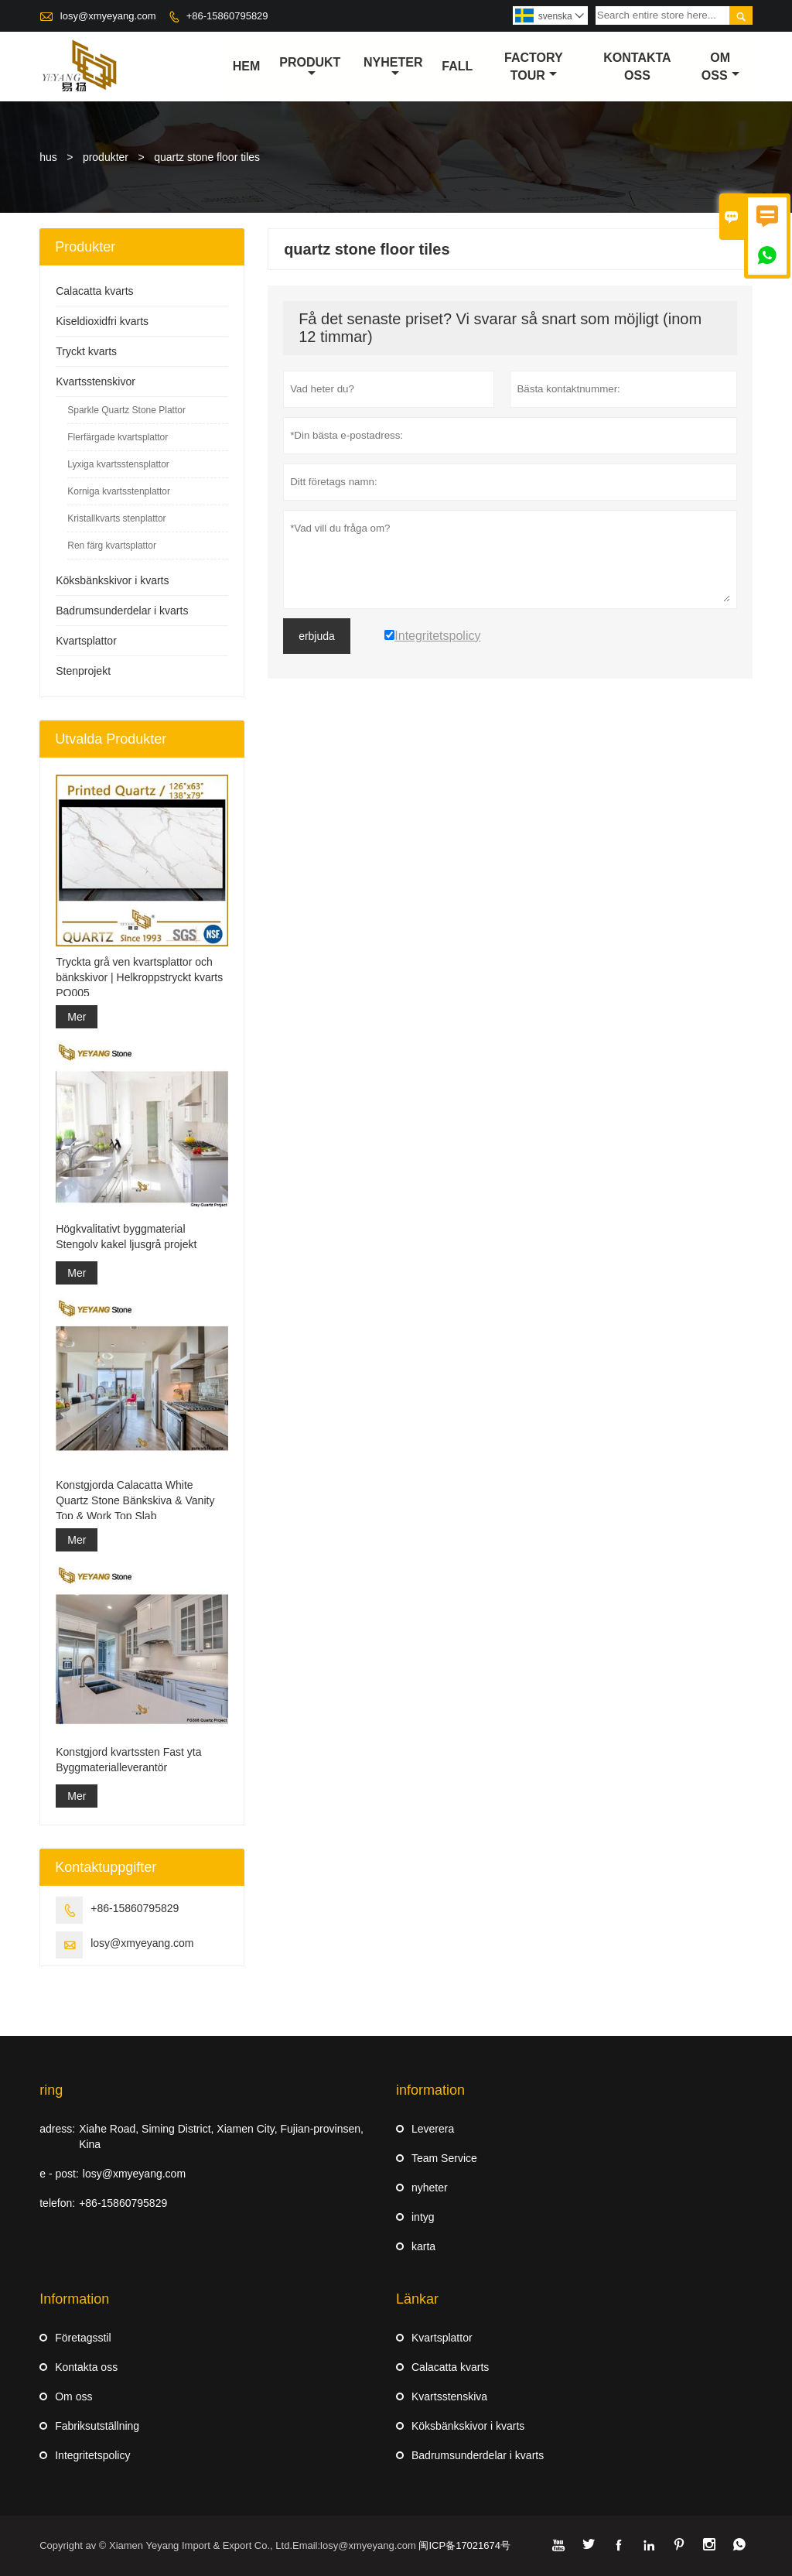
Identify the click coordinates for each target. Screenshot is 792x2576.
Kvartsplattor (86, 641)
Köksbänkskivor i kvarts (112, 580)
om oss (720, 66)
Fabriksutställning (97, 2426)
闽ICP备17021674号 (464, 2545)
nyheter (393, 67)
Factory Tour (533, 66)
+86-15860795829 (227, 16)
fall (457, 66)
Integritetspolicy (92, 2455)
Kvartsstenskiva (449, 2396)
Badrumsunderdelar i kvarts (122, 610)
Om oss (73, 2396)
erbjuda (317, 636)
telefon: (57, 2203)
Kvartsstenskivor (95, 381)
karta (423, 2246)
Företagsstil (83, 2337)
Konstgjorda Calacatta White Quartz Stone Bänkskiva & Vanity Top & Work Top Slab (135, 1500)
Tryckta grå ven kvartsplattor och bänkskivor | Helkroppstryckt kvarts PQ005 (139, 977)
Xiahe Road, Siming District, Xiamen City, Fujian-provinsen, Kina (221, 2136)
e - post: (59, 2173)
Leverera (432, 2129)
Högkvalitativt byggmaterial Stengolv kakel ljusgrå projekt (126, 1236)
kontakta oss (637, 66)
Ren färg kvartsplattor (111, 545)
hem (247, 66)
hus (48, 157)
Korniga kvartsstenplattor (118, 491)
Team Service (444, 2158)
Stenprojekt (83, 671)
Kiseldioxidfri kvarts (102, 321)
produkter (105, 157)
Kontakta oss (86, 2367)
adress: (57, 2129)
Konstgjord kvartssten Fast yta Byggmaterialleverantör (128, 1760)
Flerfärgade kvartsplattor (117, 437)
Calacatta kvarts (94, 291)
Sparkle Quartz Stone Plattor (126, 410)
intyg (423, 2217)
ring (51, 2090)
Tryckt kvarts (86, 351)
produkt (309, 67)
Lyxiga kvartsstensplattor (118, 464)
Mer (76, 1017)
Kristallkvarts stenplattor (116, 518)
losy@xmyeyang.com (108, 16)
